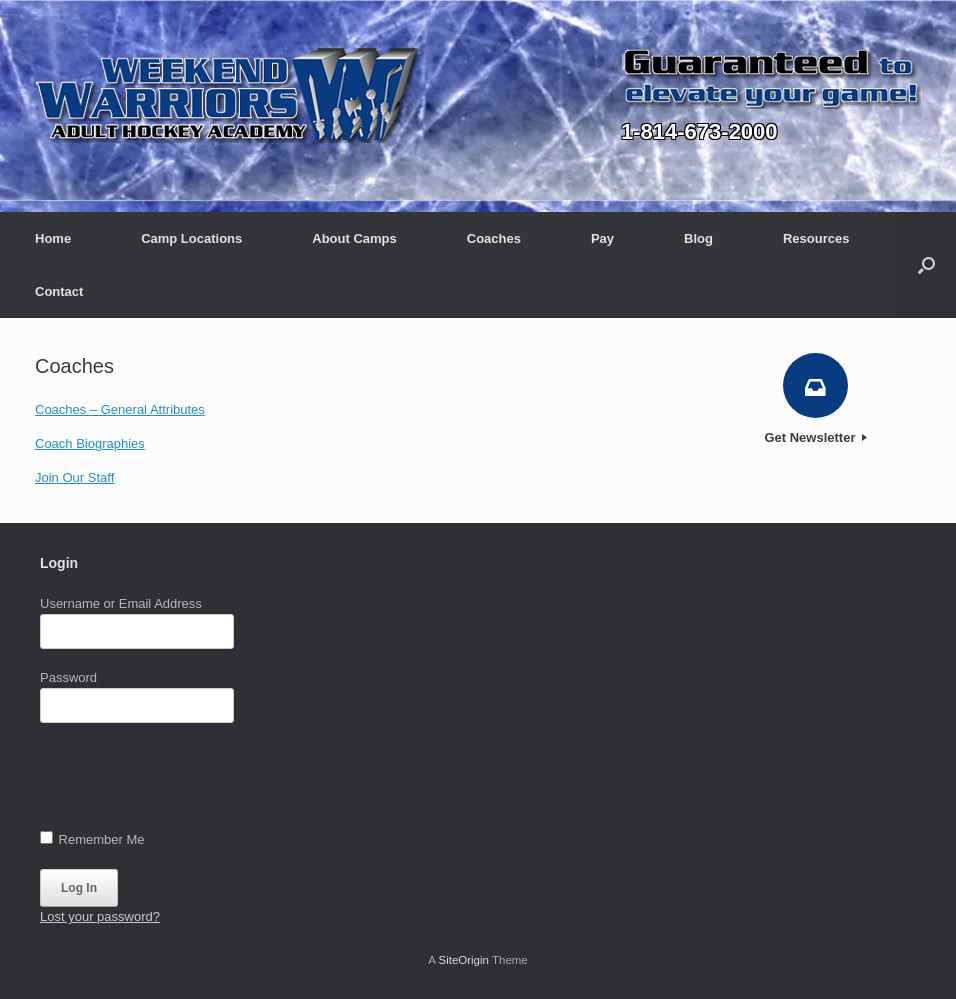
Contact (59, 291)
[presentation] (192, 781)
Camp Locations (191, 238)
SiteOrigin (463, 960)
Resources (816, 238)
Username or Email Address (121, 603)
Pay (602, 238)
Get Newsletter (815, 437)
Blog (698, 238)
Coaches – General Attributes (120, 409)
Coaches (494, 238)
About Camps (354, 238)
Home (53, 238)
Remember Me (92, 839)
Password (68, 677)
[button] (926, 265)
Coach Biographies (90, 443)
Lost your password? (100, 916)
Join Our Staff (74, 477)
